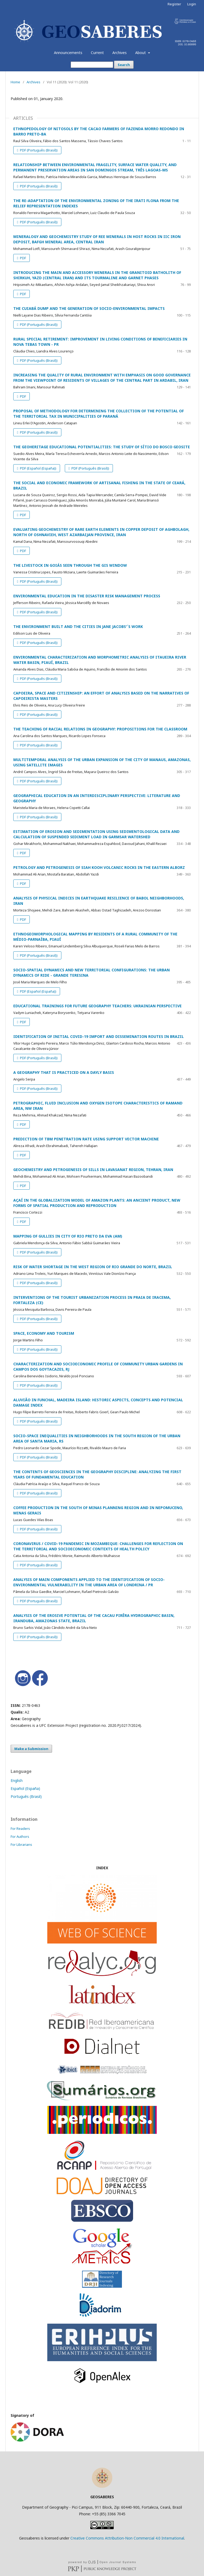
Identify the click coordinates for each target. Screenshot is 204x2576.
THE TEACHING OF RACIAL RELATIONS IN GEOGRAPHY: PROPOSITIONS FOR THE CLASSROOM (100, 729)
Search (124, 64)
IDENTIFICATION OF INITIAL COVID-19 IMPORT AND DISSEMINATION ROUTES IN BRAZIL (98, 1036)
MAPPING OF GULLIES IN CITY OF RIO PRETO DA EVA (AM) (67, 1236)
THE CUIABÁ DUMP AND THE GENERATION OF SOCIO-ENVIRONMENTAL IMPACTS (89, 308)
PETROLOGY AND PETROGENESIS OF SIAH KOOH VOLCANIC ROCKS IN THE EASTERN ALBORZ (99, 867)
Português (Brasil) (26, 1796)
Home (15, 82)
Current (97, 52)
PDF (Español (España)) (37, 468)
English (17, 1780)
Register (174, 4)
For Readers (20, 1828)
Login (191, 4)
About (141, 52)
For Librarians (21, 1844)
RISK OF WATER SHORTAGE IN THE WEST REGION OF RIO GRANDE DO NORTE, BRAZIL (92, 1266)
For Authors (20, 1836)
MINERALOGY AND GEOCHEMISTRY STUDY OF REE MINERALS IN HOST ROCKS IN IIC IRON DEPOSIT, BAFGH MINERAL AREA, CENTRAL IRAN (97, 239)
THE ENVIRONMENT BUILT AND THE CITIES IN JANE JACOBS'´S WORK (78, 626)
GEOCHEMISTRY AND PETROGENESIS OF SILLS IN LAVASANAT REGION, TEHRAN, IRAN (93, 1169)
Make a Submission (31, 1748)
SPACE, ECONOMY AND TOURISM (43, 1333)
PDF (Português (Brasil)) (38, 150)
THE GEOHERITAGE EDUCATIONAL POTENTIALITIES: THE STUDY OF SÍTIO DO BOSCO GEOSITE (101, 446)
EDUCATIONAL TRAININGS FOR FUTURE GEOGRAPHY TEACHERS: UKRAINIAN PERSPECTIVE (97, 1005)
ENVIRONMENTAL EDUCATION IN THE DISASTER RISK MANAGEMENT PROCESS (86, 595)
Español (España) (25, 1788)
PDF (22, 258)
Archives (119, 52)
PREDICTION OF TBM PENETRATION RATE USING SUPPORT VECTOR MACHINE (86, 1138)
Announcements (68, 52)
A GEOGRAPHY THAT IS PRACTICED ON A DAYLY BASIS (63, 1072)
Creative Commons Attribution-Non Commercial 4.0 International (127, 2538)
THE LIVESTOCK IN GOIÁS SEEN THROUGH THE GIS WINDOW (70, 565)
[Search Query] (92, 64)
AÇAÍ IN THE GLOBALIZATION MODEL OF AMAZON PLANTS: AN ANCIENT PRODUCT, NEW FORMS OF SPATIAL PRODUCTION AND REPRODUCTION (96, 1203)
